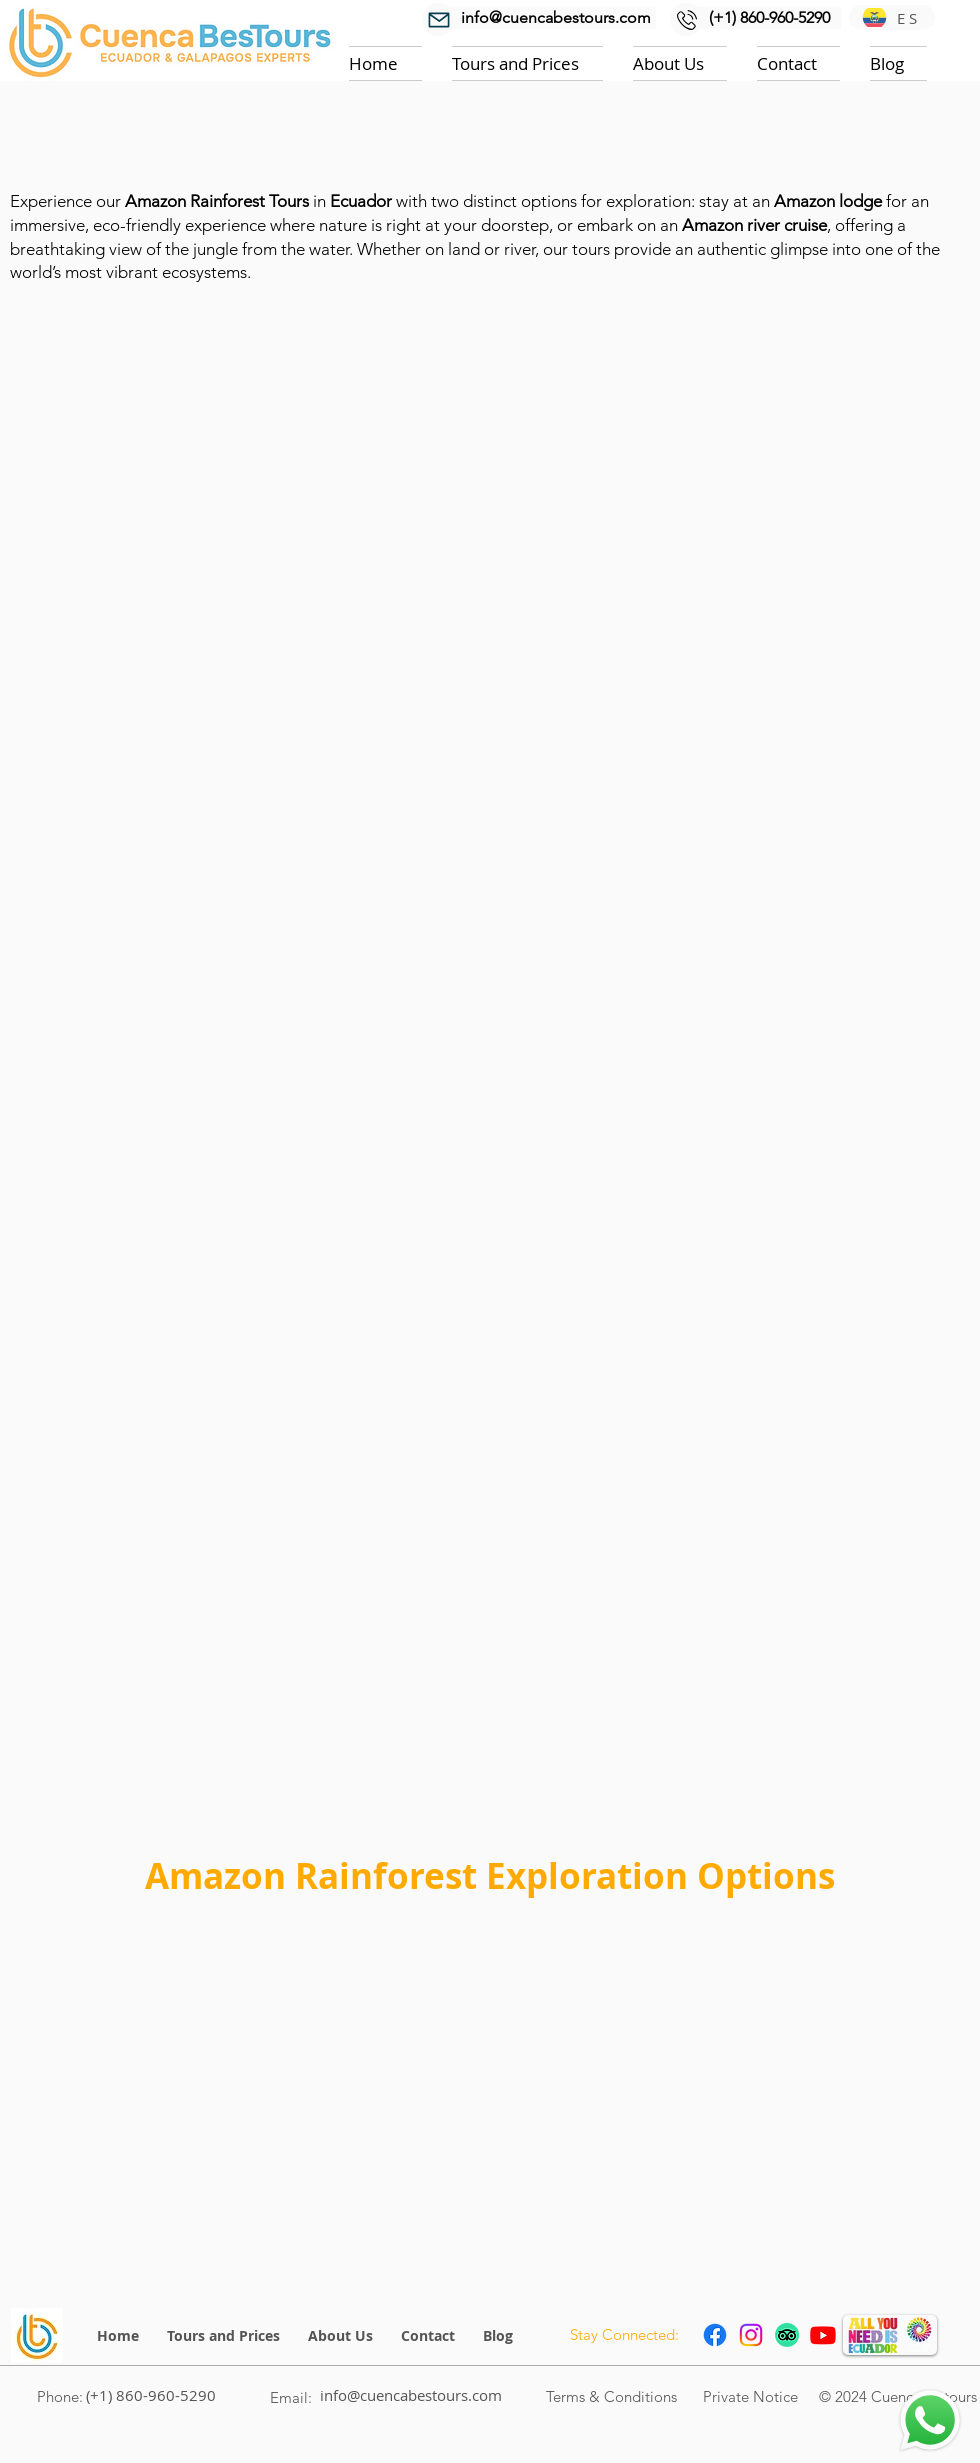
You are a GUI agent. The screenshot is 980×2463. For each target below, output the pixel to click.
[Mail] (438, 19)
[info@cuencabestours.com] (553, 18)
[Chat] (930, 2420)
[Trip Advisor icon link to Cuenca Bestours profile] (787, 2335)
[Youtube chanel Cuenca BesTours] (823, 2335)
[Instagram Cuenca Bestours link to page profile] (751, 2335)
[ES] (892, 17)
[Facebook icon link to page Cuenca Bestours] (715, 2335)
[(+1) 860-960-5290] (769, 18)
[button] (527, 63)
